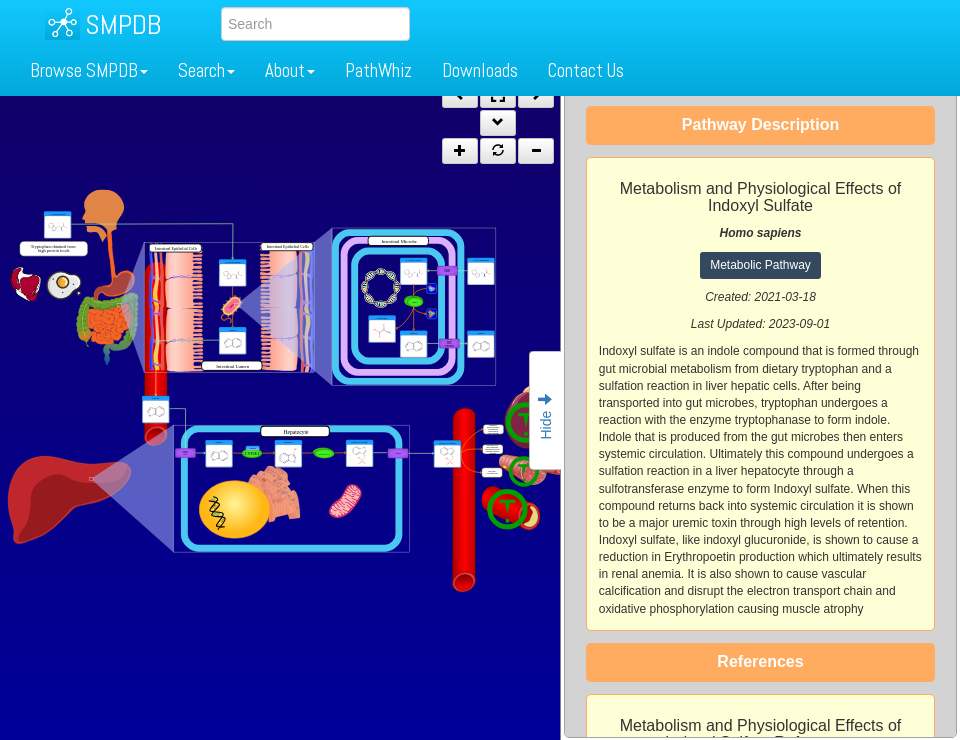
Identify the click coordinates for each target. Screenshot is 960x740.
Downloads (480, 70)
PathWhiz (378, 70)
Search (206, 70)
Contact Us (586, 70)
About (290, 70)
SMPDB (123, 24)
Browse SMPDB (89, 70)
